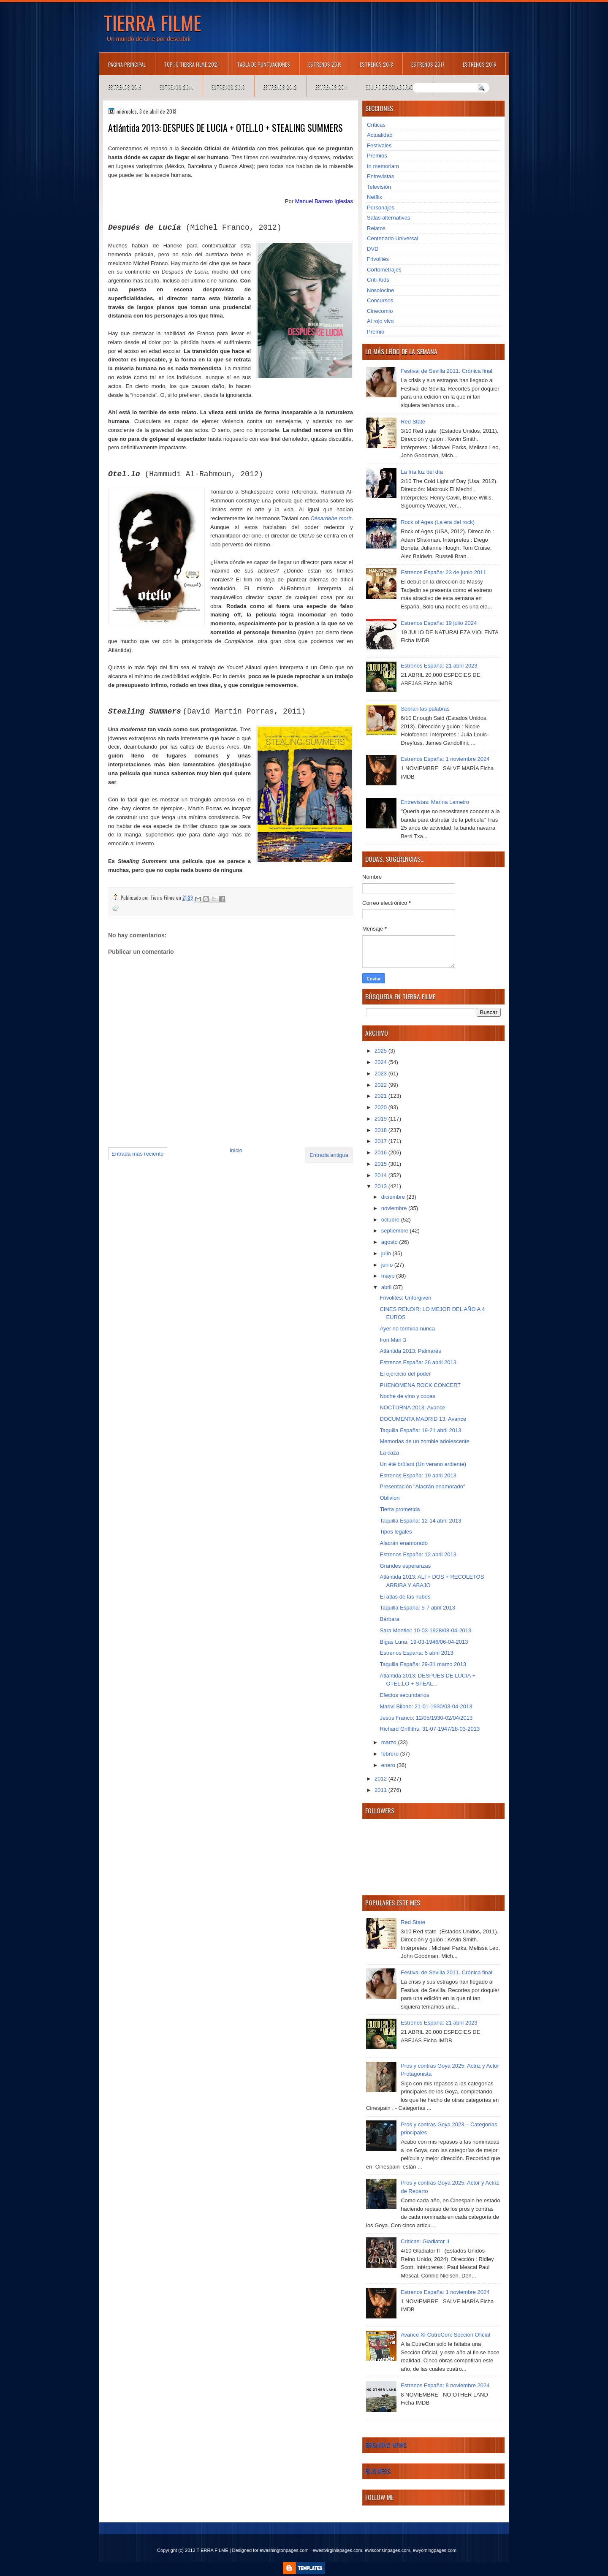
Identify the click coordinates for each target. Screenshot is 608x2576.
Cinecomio (380, 311)
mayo (388, 1276)
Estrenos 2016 (479, 64)
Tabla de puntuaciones (263, 64)
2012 (381, 1778)
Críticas (376, 125)
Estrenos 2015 (124, 86)
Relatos (376, 228)
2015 (381, 1164)
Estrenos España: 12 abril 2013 (418, 1554)
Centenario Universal (392, 238)
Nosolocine (380, 290)
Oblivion (389, 1498)
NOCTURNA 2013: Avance (412, 1407)
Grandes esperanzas (405, 1566)
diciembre (394, 1197)
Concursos (380, 300)
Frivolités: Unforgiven (405, 1298)
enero (389, 1765)
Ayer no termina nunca (407, 1328)
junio (387, 1265)
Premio (375, 331)
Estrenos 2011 (331, 86)
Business (378, 2471)
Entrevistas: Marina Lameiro (435, 802)
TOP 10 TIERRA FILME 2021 (191, 64)
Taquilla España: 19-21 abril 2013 (420, 1430)
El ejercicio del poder (405, 1374)
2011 (381, 1790)
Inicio (236, 1150)
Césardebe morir (330, 518)
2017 (381, 1141)
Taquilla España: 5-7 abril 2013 (417, 1607)
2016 (381, 1152)
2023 (381, 1073)
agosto (390, 1242)
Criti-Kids (378, 280)
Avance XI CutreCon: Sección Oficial (445, 2335)
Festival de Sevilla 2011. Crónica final (446, 371)
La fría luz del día (422, 472)
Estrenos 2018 (376, 64)
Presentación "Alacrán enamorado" (422, 1486)
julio (387, 1253)
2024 (381, 1062)
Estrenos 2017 (428, 64)
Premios (377, 155)
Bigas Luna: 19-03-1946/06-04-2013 (424, 1642)
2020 (381, 1107)
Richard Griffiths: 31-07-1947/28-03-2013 (430, 1729)
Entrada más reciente (137, 1154)
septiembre (395, 1230)
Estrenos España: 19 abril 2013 (418, 1475)
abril (387, 1287)
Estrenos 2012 (280, 86)
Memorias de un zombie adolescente (424, 1441)
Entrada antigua (328, 1155)
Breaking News (386, 2445)
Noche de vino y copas (407, 1396)
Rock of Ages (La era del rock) (438, 522)
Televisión (379, 187)
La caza (389, 1453)
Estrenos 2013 (228, 86)
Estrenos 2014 (176, 86)
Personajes (380, 207)
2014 (381, 1175)
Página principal (127, 64)
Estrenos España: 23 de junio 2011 (443, 572)
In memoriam (383, 166)
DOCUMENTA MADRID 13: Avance (423, 1419)
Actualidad (380, 135)
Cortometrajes (384, 269)
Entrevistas (380, 176)
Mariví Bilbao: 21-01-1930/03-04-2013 (426, 1706)
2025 (381, 1051)
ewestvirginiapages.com (337, 2550)
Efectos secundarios (404, 1695)
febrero (390, 1754)
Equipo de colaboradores (395, 86)
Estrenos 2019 (325, 64)
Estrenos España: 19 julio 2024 (439, 623)
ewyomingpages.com (434, 2550)
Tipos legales (396, 1531)
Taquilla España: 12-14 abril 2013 (420, 1520)
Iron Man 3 (393, 1340)
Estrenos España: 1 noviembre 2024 (445, 759)
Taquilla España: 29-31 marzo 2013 (423, 1664)
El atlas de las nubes (405, 1596)
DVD (372, 249)
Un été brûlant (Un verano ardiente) (423, 1464)
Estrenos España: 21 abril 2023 (439, 665)
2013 (381, 1186)
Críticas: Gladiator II (425, 2241)
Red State (413, 421)
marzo (389, 1742)
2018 (381, 1130)
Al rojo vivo (380, 321)
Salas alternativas (388, 217)
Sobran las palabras (425, 709)
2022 (381, 1085)
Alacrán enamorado (403, 1543)
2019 (381, 1119)
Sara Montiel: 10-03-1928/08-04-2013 (425, 1630)
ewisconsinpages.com (387, 2550)
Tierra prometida (400, 1509)
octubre (391, 1219)
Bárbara (389, 1619)
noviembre (394, 1208)
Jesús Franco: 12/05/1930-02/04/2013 (426, 1718)
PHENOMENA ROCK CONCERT (420, 1385)
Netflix (374, 197)
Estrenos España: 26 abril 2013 (418, 1362)
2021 (381, 1096)
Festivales (379, 145)
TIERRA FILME (152, 22)
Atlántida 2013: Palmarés (410, 1351)
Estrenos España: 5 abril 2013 (416, 1653)
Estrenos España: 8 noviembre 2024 (445, 2385)
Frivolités (378, 259)
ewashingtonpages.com (284, 2550)
